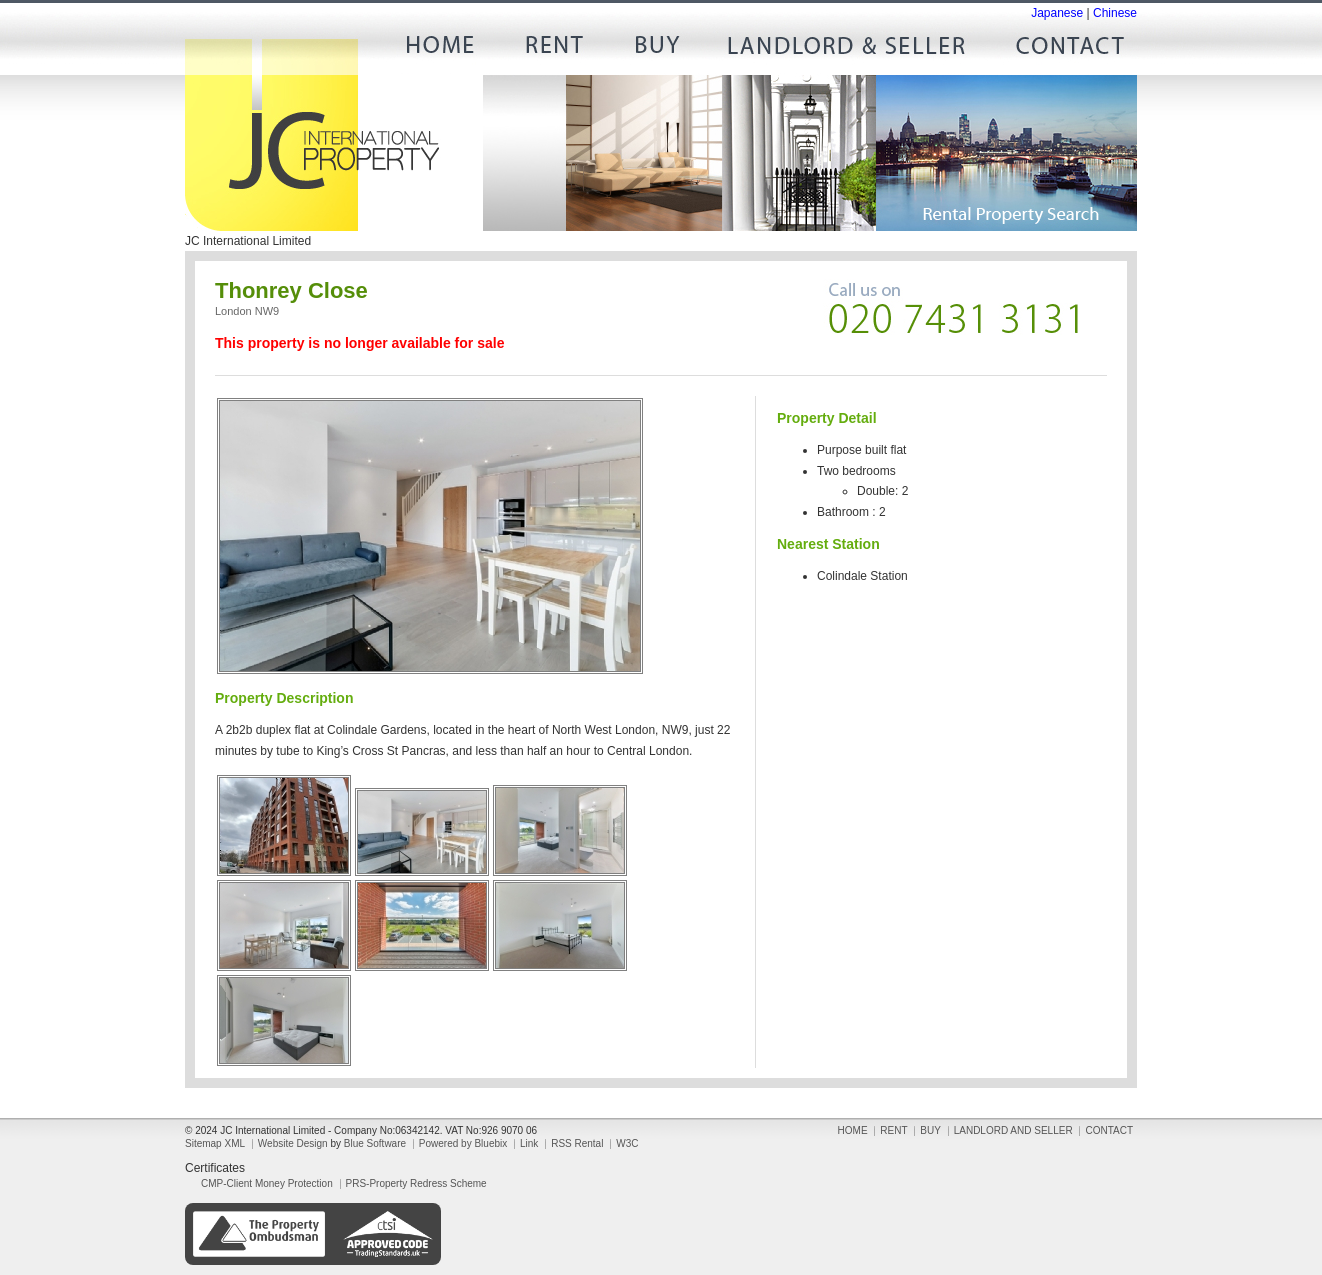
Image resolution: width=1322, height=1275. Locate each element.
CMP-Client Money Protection (267, 1183)
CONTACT (1062, 50)
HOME (447, 50)
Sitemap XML (215, 1143)
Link (529, 1143)
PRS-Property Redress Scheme (416, 1183)
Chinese (1115, 13)
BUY (657, 50)
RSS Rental (577, 1143)
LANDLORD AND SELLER (847, 50)
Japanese (1057, 13)
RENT (552, 50)
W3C (627, 1143)
